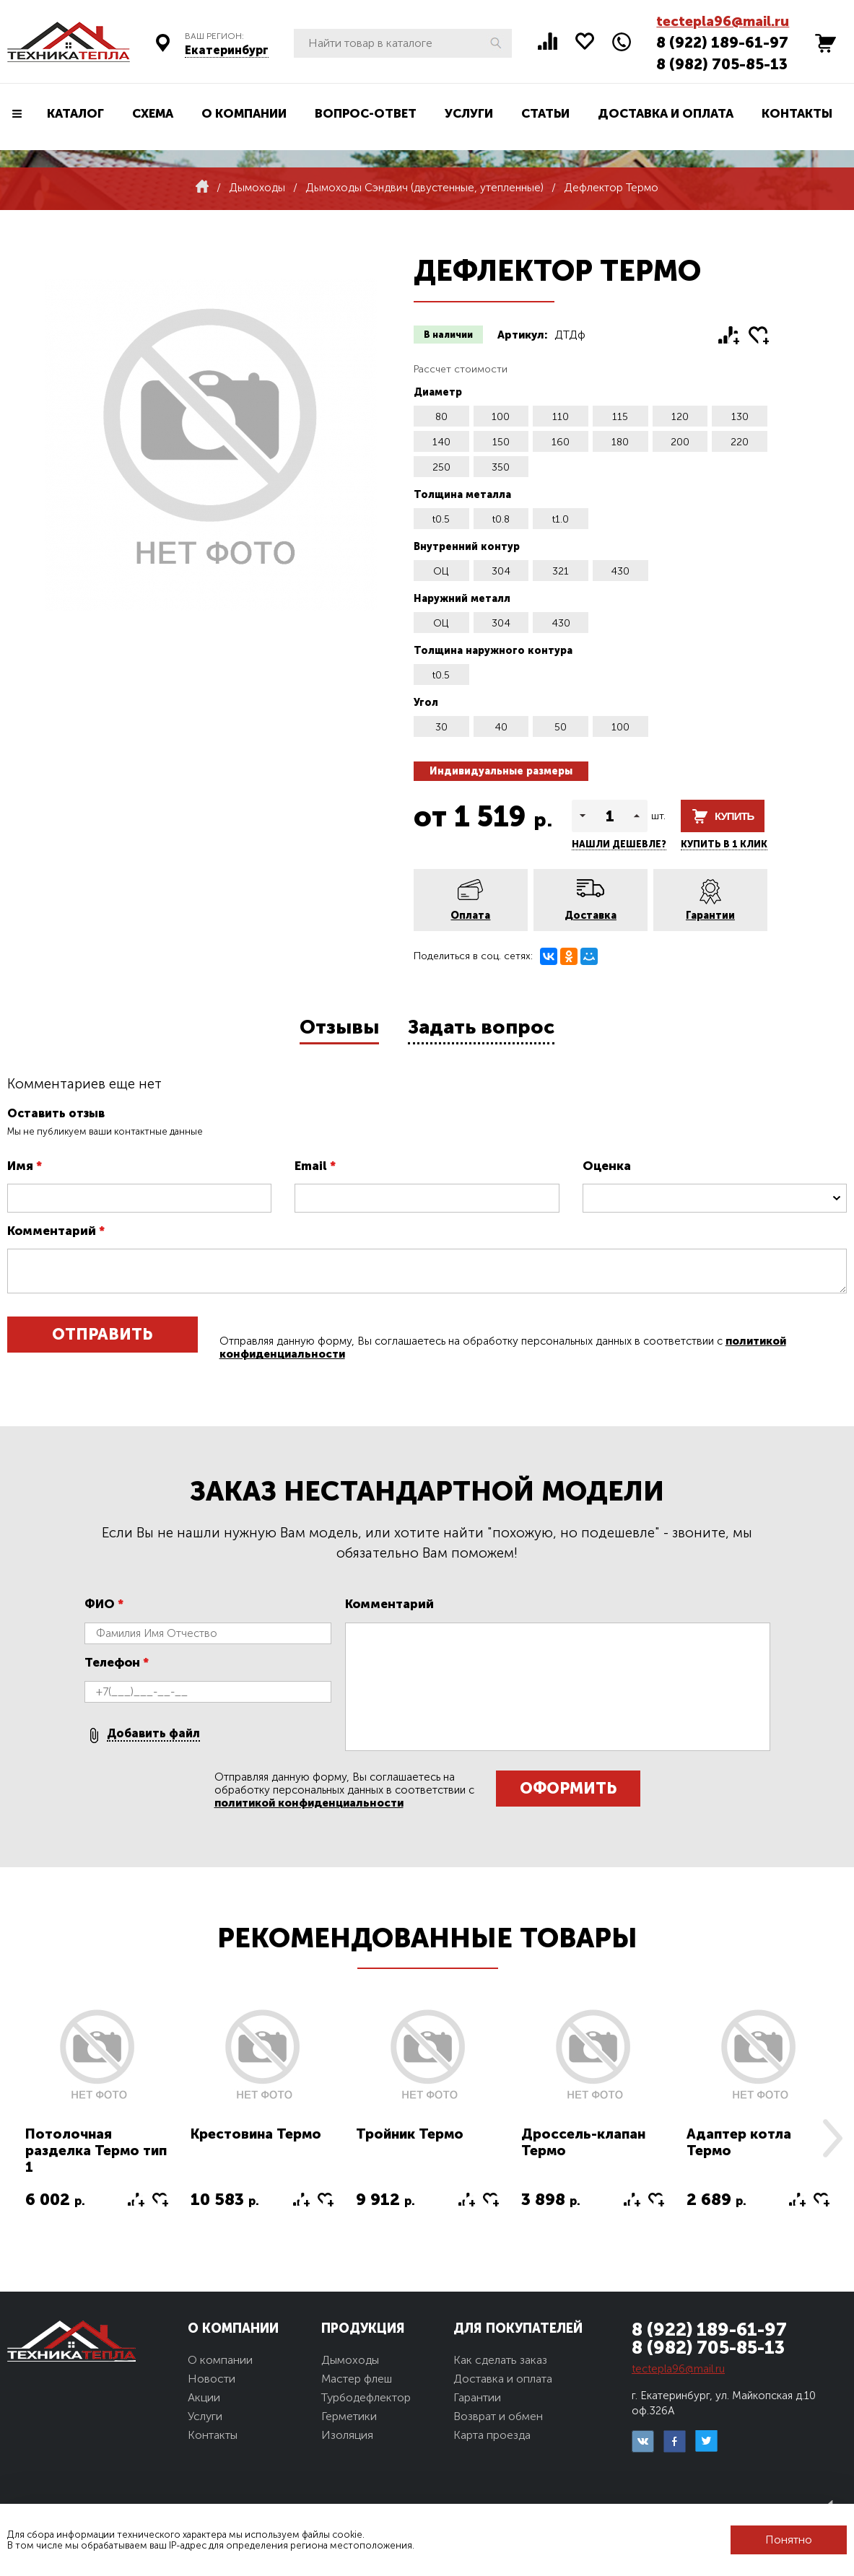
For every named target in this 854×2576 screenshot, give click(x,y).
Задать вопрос (481, 1027)
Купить (734, 816)
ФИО (103, 1604)
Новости (211, 2378)
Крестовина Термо (256, 2134)
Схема (152, 113)
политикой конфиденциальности (309, 1802)
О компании (244, 113)
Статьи (545, 113)
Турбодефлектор (366, 2397)
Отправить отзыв (102, 1338)
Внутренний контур (467, 547)
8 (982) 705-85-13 (722, 64)
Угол (426, 703)
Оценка (607, 1165)
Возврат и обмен (498, 2416)
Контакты (797, 113)
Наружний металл (462, 599)
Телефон (116, 1662)
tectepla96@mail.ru (722, 21)
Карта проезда (492, 2435)
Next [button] (832, 2138)
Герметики (349, 2416)
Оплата (470, 915)
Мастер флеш (356, 2378)
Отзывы (339, 1027)
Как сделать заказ (500, 2360)
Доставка (590, 915)
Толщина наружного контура (493, 651)
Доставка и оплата (665, 113)
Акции (204, 2397)
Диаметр (438, 392)
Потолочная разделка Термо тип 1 (96, 2150)
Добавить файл (153, 1733)
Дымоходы (350, 2360)
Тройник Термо (409, 2134)
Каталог (75, 113)
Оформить (568, 1788)
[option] (97, 2116)
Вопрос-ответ (366, 113)
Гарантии (710, 915)
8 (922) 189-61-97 (722, 42)
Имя (24, 1165)
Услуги (469, 113)
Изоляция (347, 2435)
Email (315, 1165)
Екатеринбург (227, 50)
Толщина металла (462, 495)
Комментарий (56, 1230)
